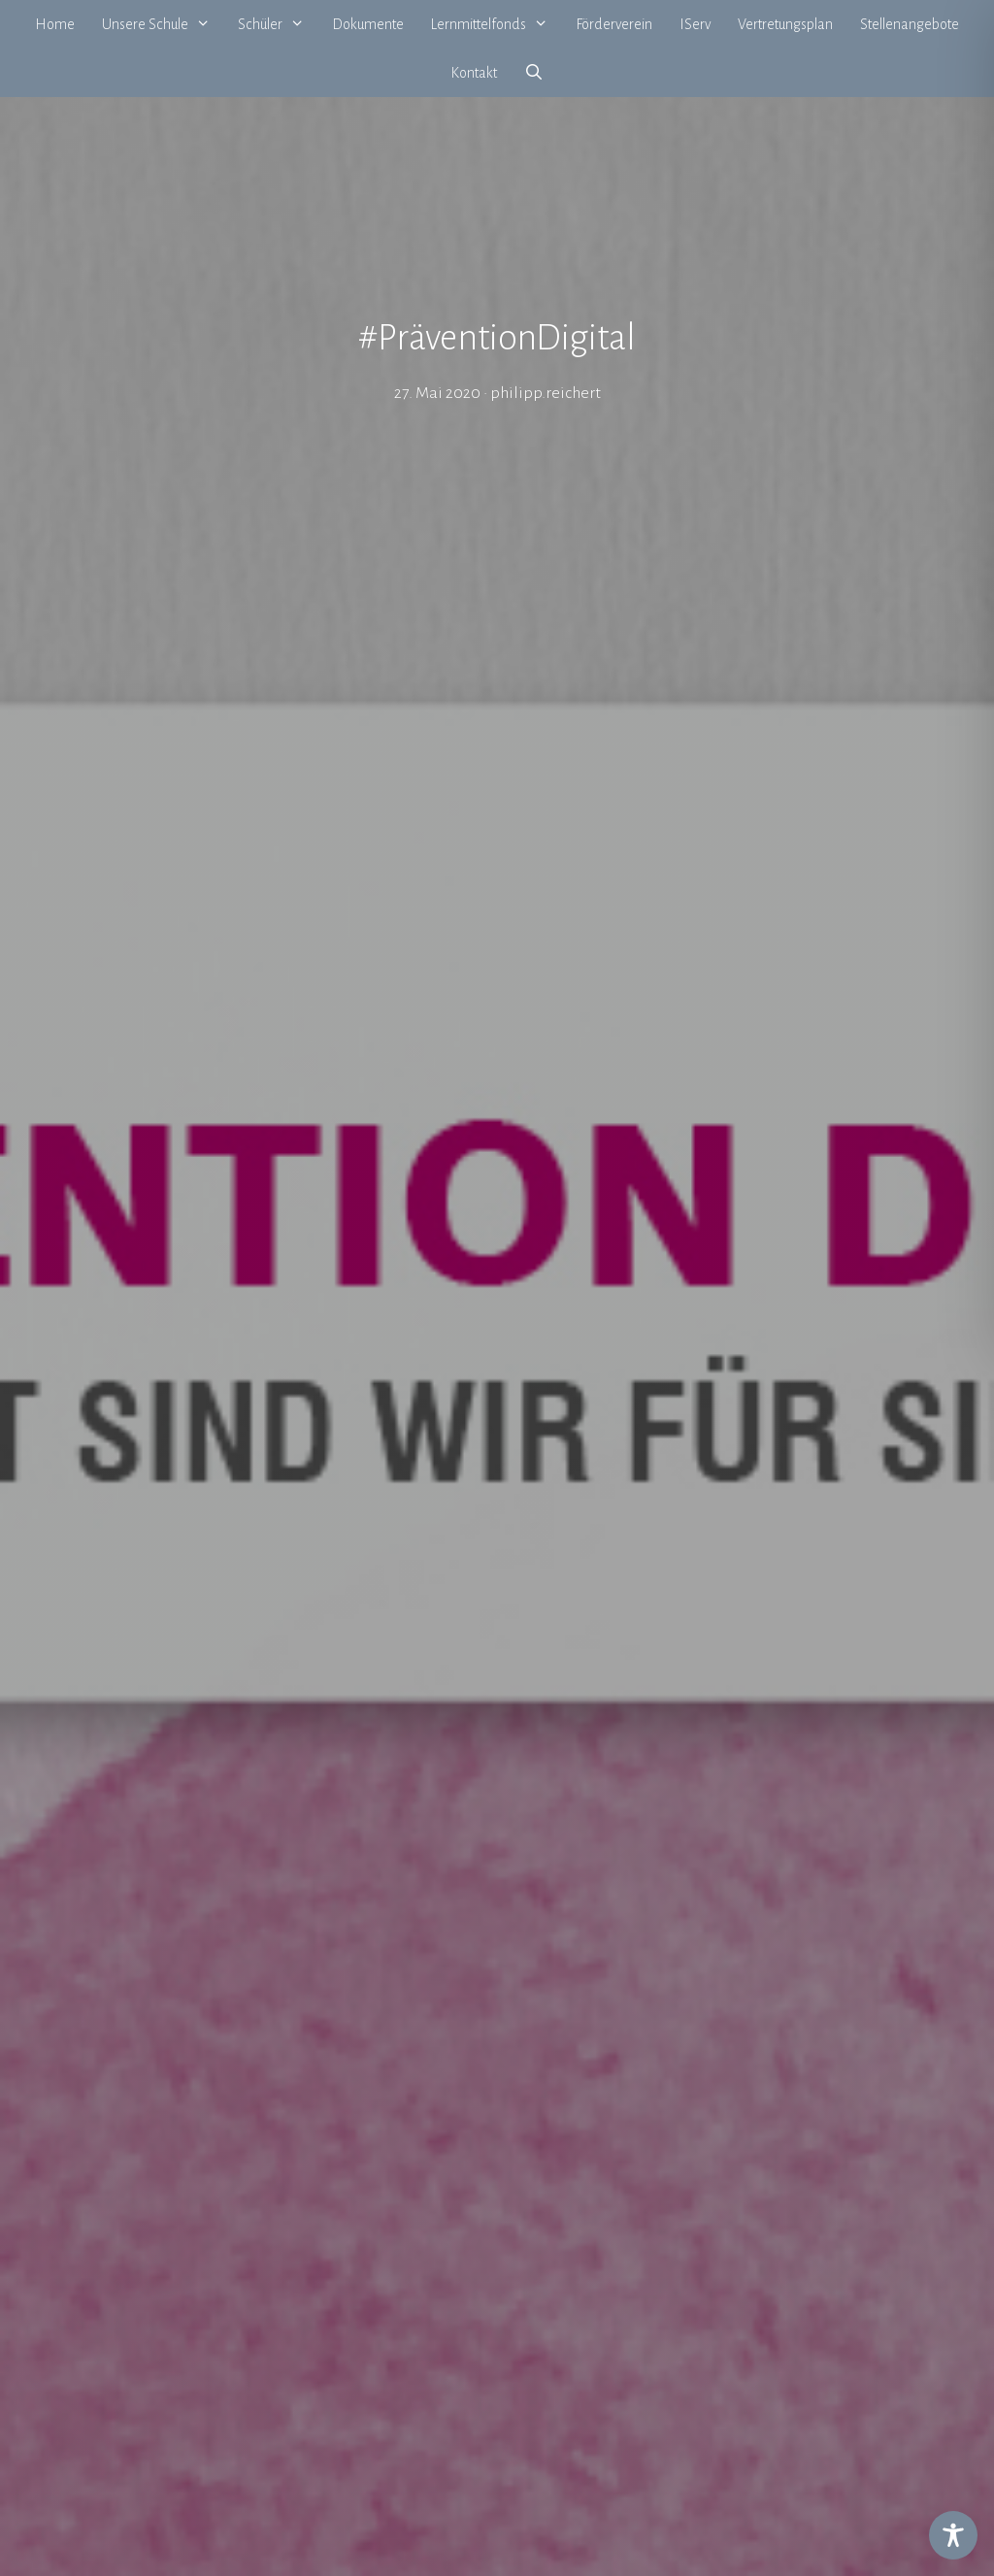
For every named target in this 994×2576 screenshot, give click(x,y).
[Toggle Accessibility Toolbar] (953, 2535)
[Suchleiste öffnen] (534, 73)
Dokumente (368, 24)
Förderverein (614, 24)
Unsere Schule (163, 24)
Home (55, 24)
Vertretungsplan (785, 24)
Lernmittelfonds (496, 24)
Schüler (278, 24)
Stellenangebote (909, 24)
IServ (695, 24)
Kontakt (473, 73)
